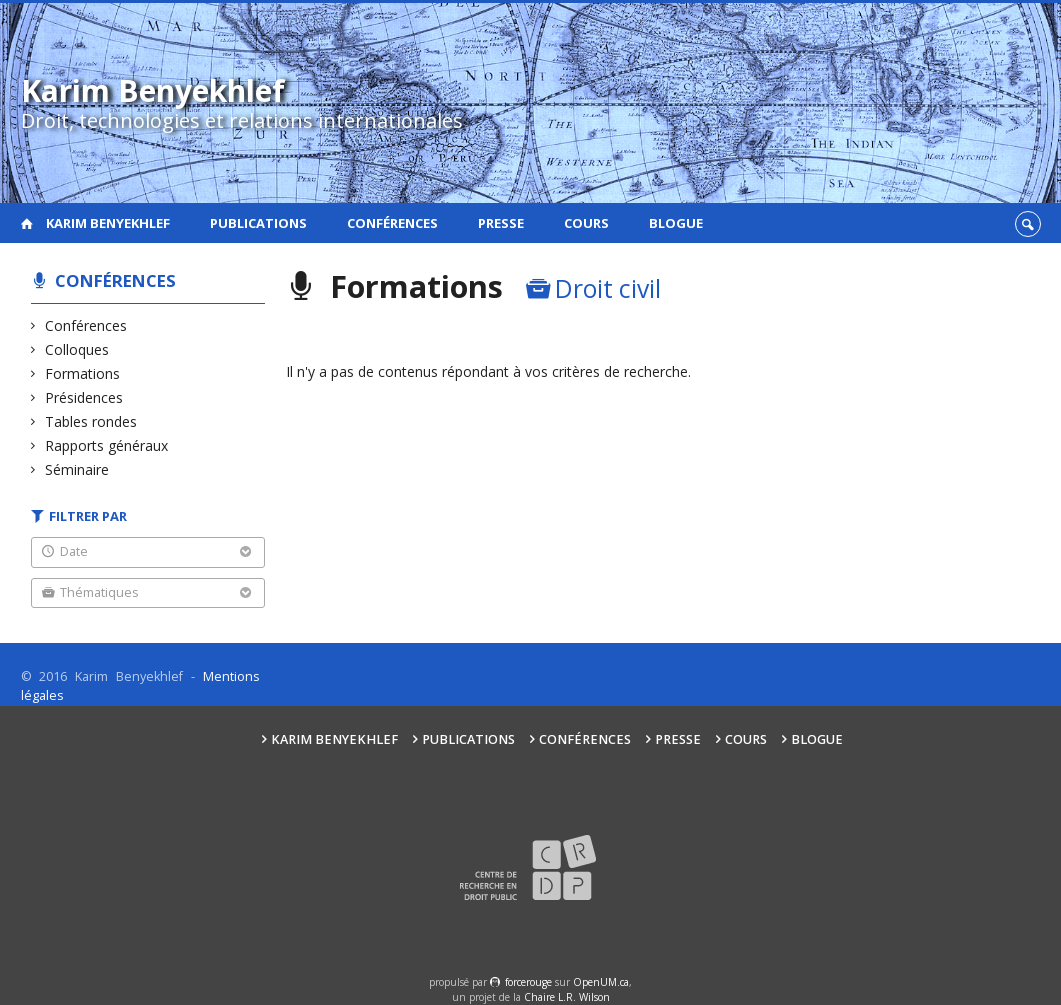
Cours (586, 223)
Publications (258, 223)
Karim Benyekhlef (108, 223)
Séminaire (77, 469)
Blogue (676, 223)
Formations (83, 373)
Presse (501, 223)
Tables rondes (91, 421)
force (528, 982)
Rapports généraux (107, 445)
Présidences (84, 397)
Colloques (77, 349)
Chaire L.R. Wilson (567, 997)
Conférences (392, 223)
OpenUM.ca (601, 982)
